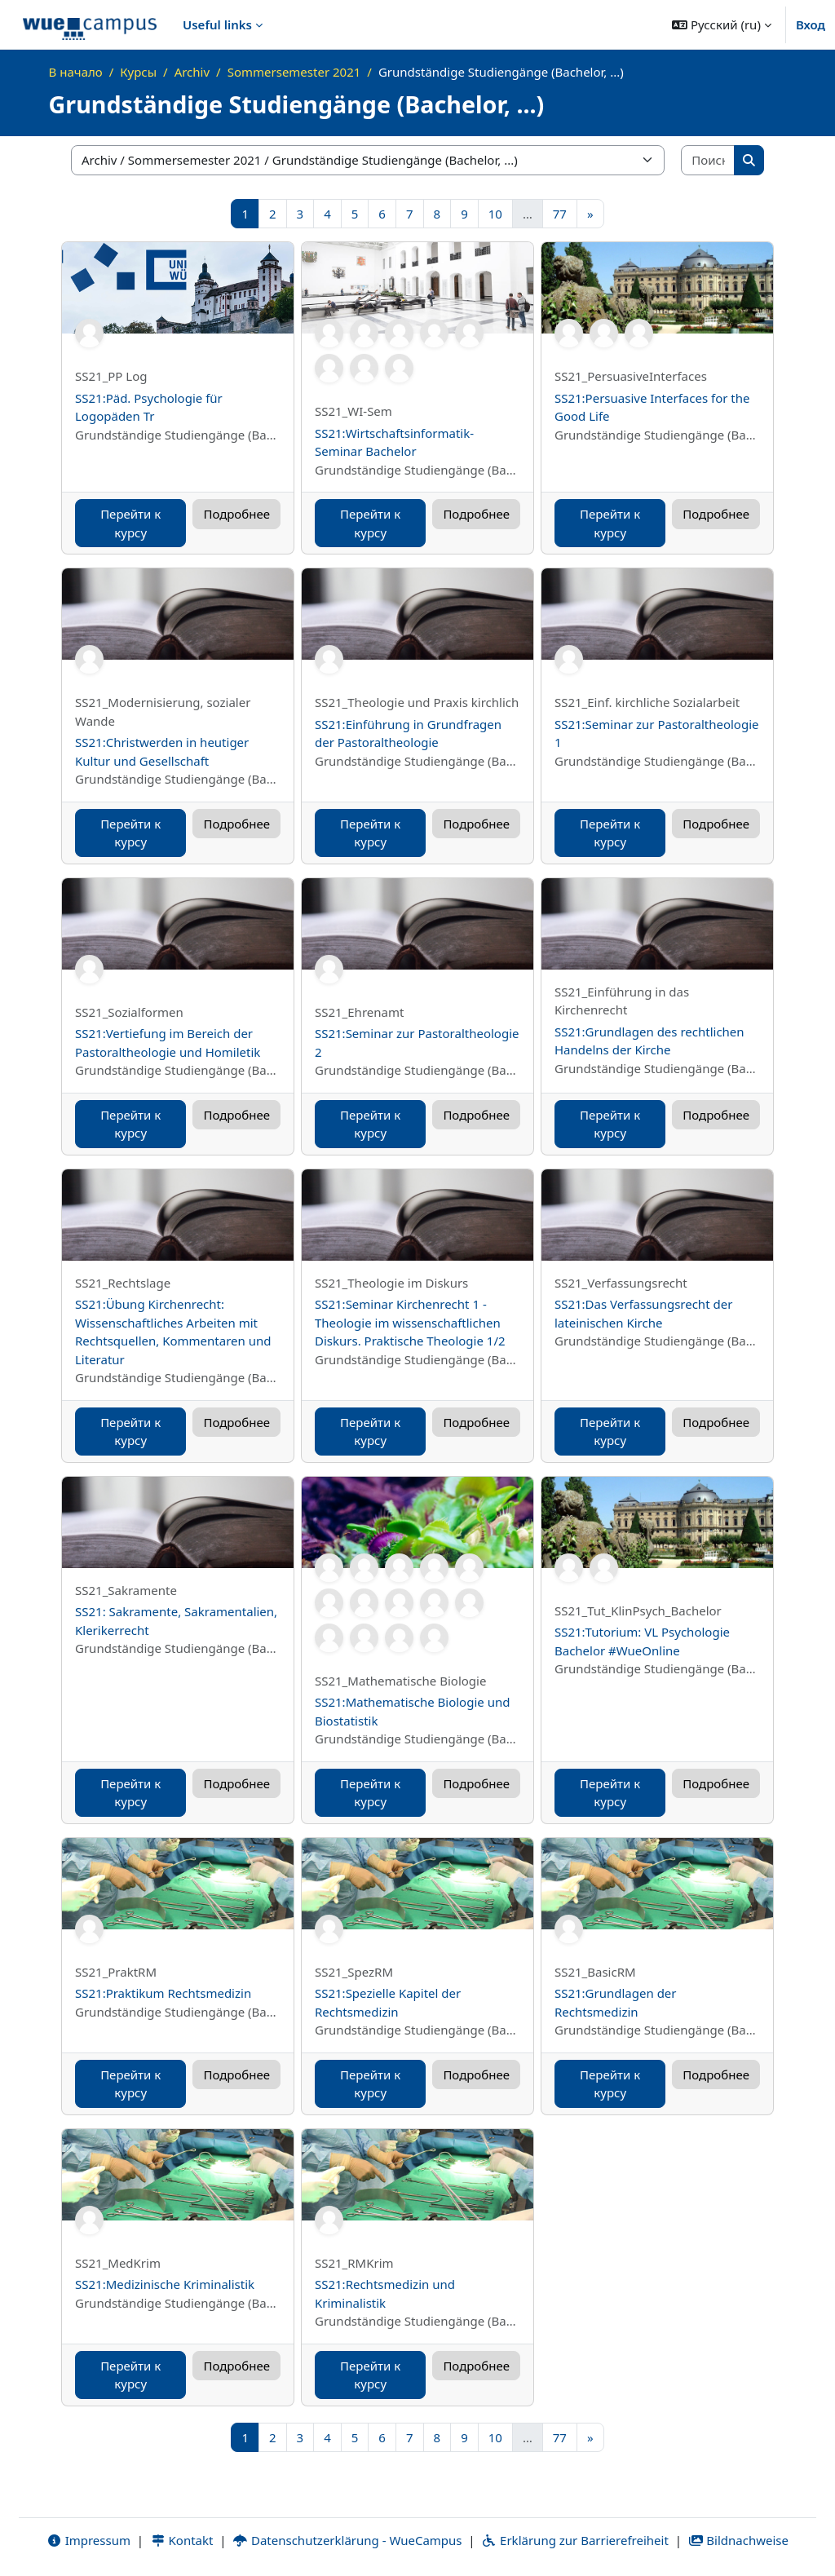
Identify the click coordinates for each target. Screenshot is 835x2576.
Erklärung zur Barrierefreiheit (574, 2541)
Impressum (88, 2541)
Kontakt (182, 2541)
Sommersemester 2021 (294, 72)
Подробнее (236, 514)
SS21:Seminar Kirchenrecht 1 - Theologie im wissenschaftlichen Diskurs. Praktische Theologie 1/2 (410, 1322)
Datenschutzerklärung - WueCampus (347, 2541)
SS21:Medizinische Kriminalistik (164, 2284)
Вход (810, 24)
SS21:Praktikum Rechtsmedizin (163, 1993)
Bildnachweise (738, 2541)
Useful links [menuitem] (217, 24)
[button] (721, 24)
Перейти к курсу (130, 523)
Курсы (138, 72)
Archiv (192, 72)
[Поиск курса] (708, 160)
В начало (76, 72)
